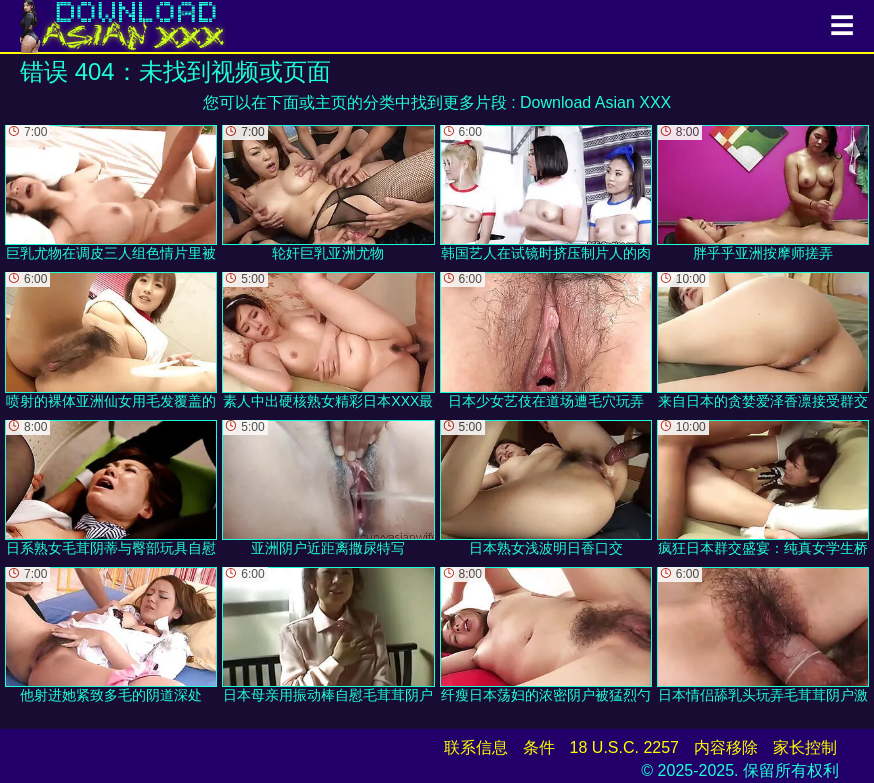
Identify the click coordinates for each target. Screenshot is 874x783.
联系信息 (476, 747)
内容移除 (726, 747)
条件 (539, 747)
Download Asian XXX (595, 102)
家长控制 (805, 747)
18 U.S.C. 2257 (624, 747)
